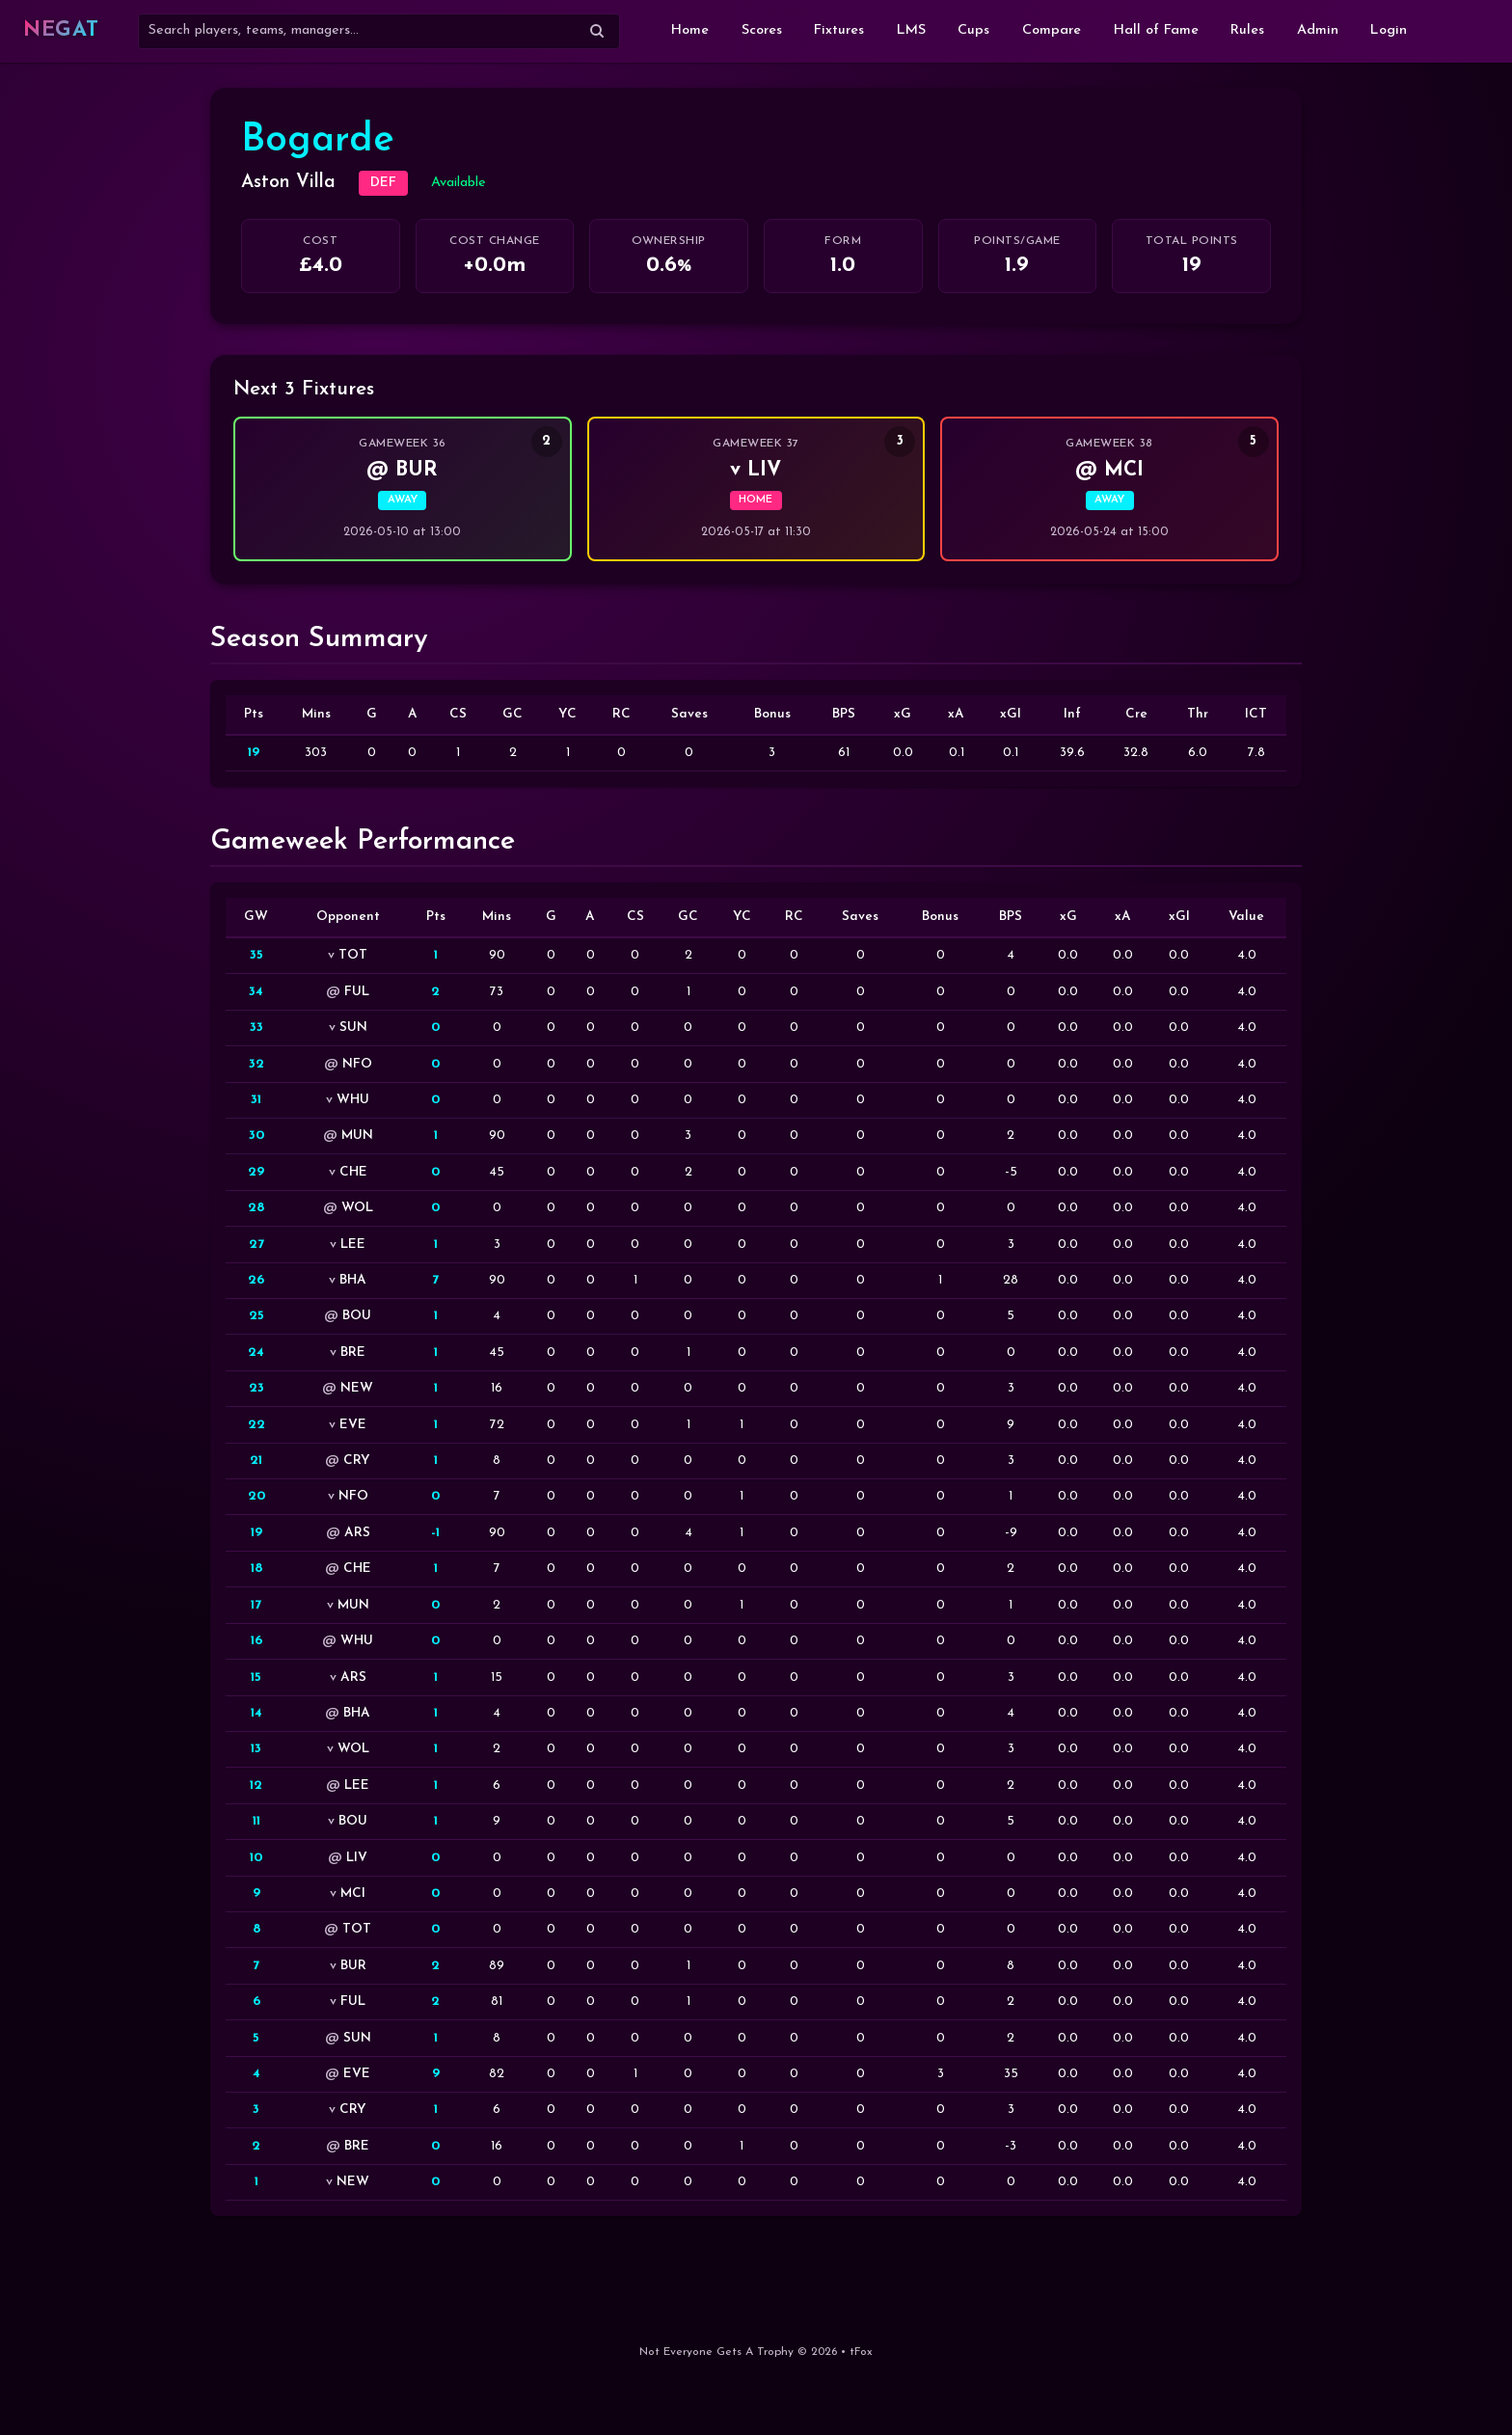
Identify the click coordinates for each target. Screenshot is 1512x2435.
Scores (762, 30)
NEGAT (61, 30)
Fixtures (839, 30)
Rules (1247, 30)
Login (1388, 30)
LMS (911, 30)
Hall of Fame (1156, 30)
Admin (1317, 30)
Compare (1051, 30)
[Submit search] (596, 30)
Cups (973, 30)
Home (690, 30)
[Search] (379, 31)
